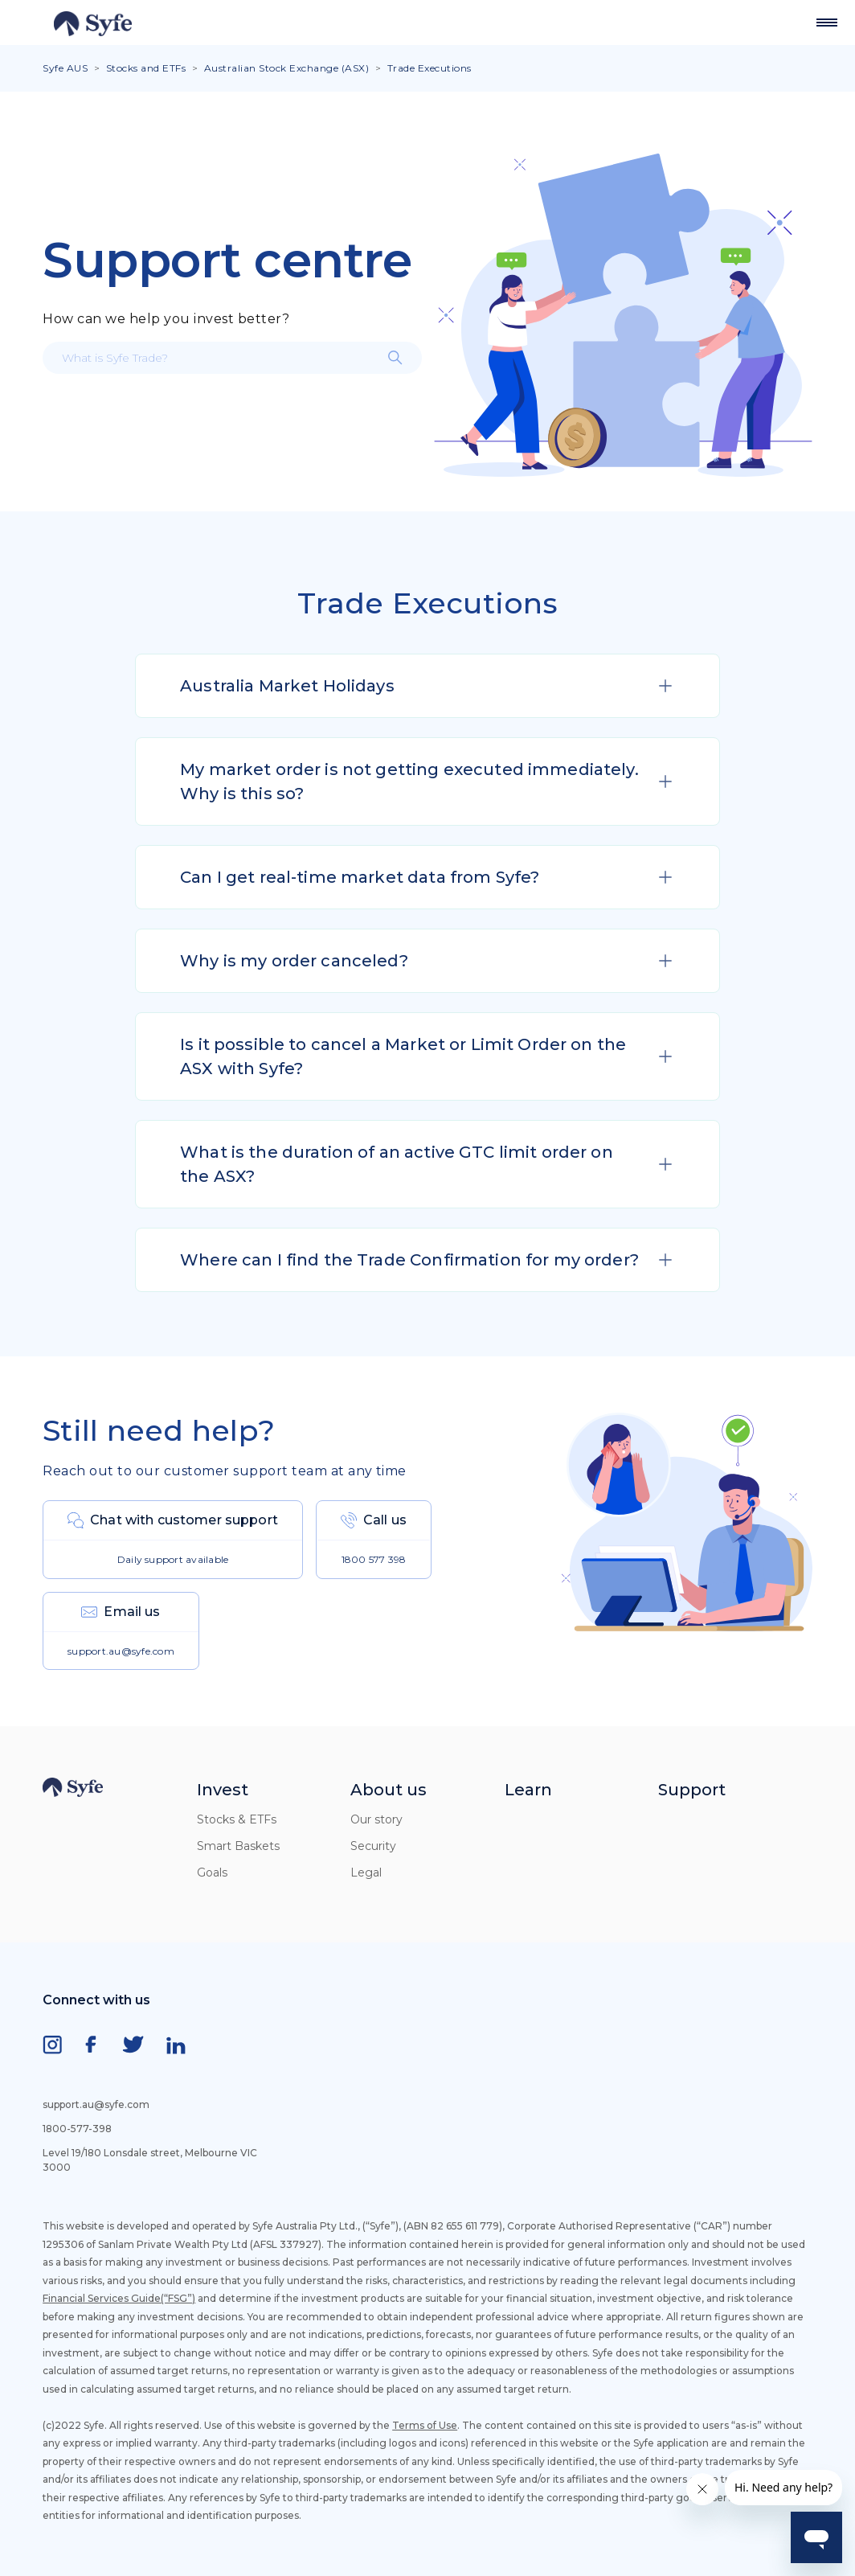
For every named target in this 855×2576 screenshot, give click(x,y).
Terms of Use (424, 2425)
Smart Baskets (238, 1846)
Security (373, 1846)
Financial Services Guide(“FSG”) (119, 2298)
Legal (366, 1872)
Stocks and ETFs (146, 68)
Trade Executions (429, 68)
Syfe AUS (65, 68)
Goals (212, 1872)
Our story (376, 1819)
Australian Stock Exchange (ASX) (288, 68)
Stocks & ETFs (236, 1819)
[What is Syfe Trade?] (232, 358)
